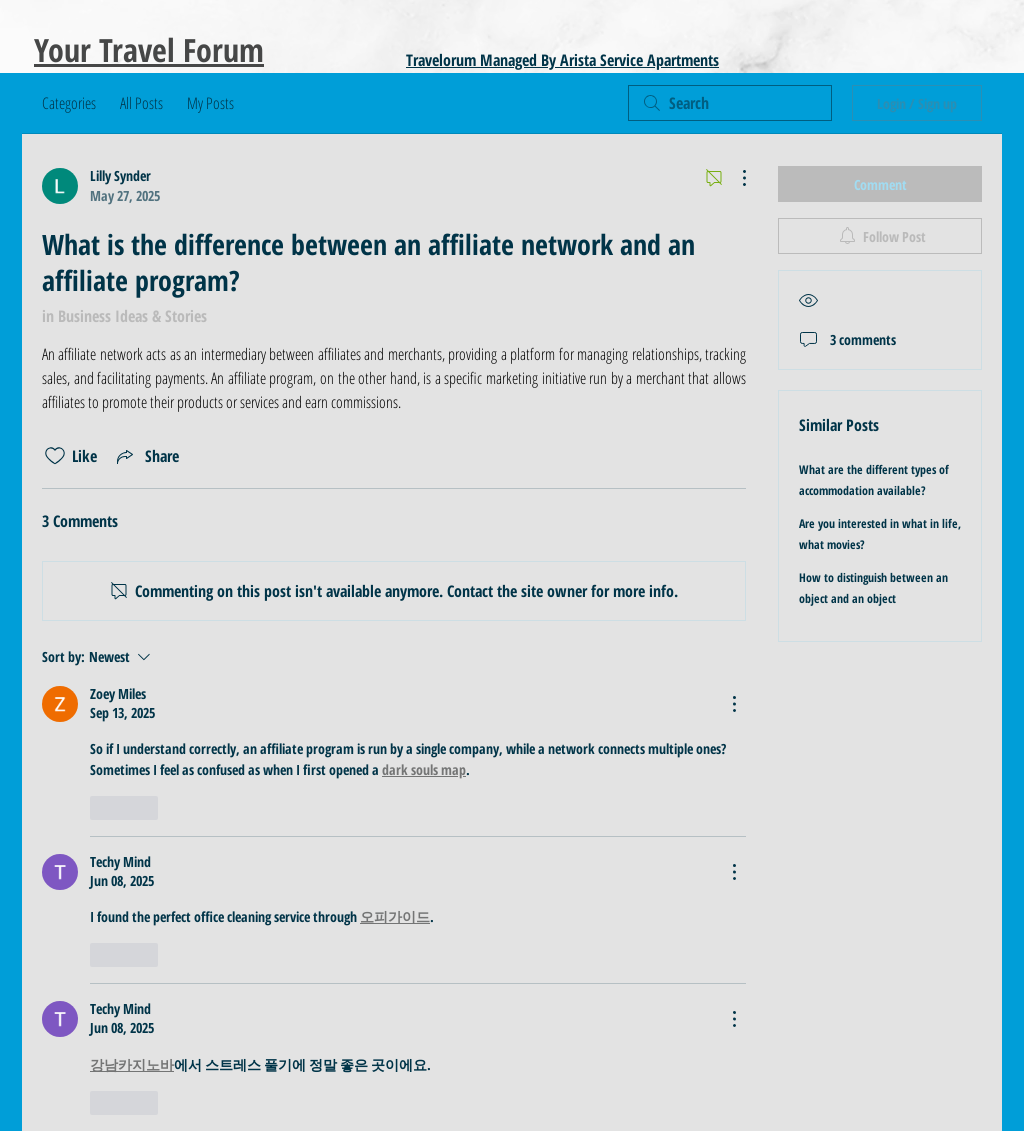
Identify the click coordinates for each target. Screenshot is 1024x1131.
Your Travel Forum (149, 49)
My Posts (210, 103)
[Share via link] (146, 456)
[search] (730, 103)
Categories (69, 103)
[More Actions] (734, 178)
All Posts (141, 103)
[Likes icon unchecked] (55, 456)
